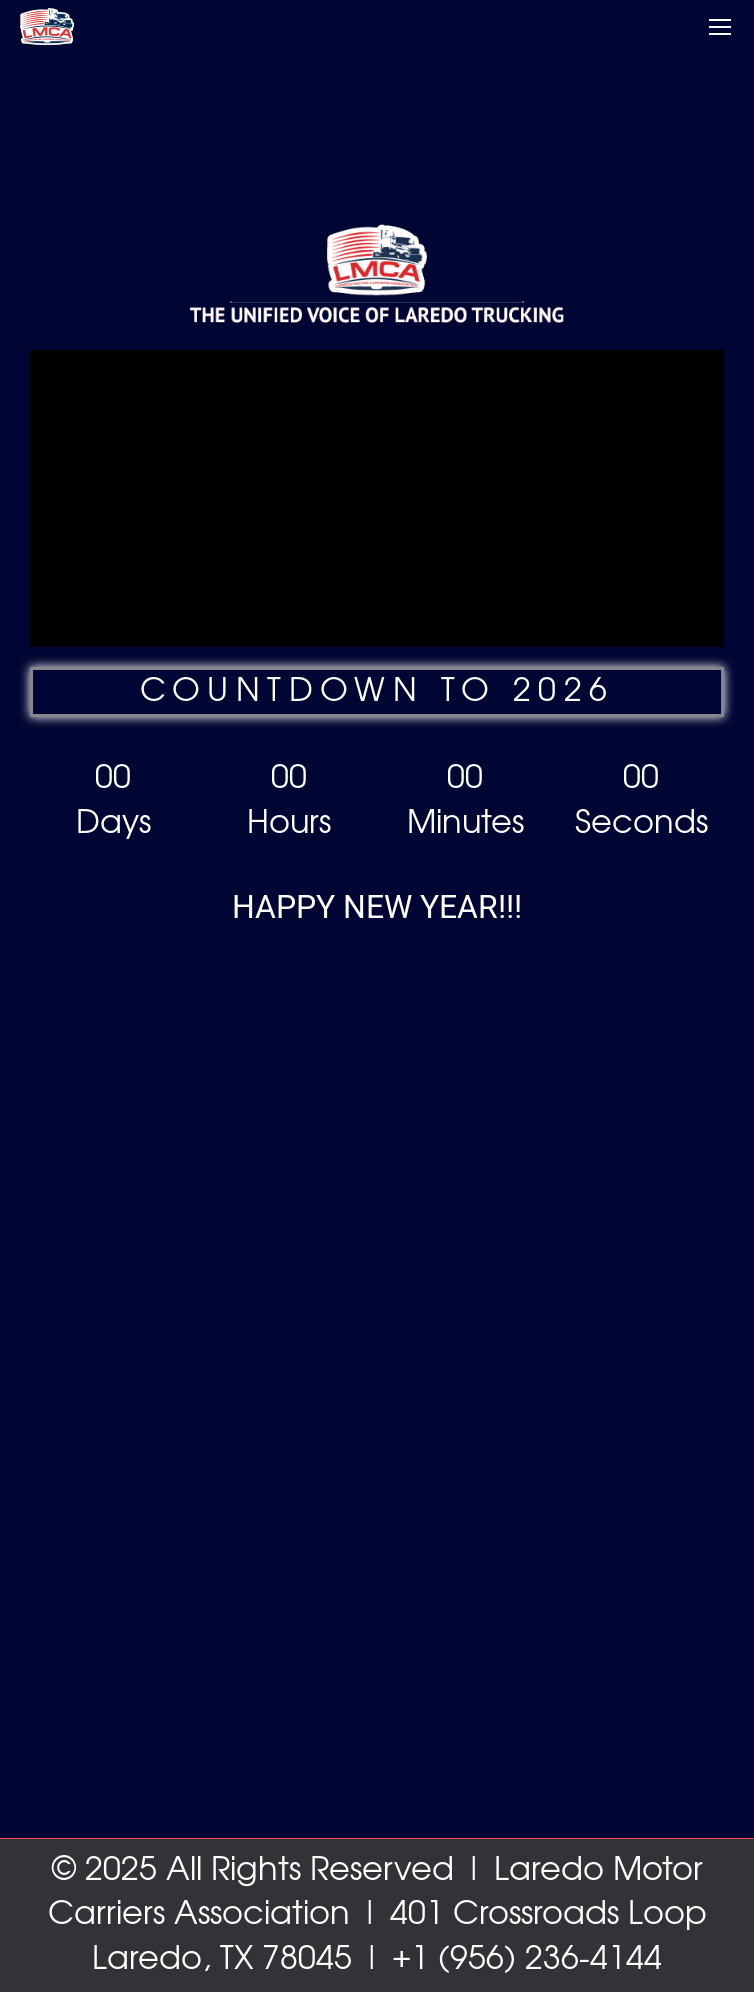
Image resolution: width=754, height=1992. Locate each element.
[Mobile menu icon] (720, 27)
